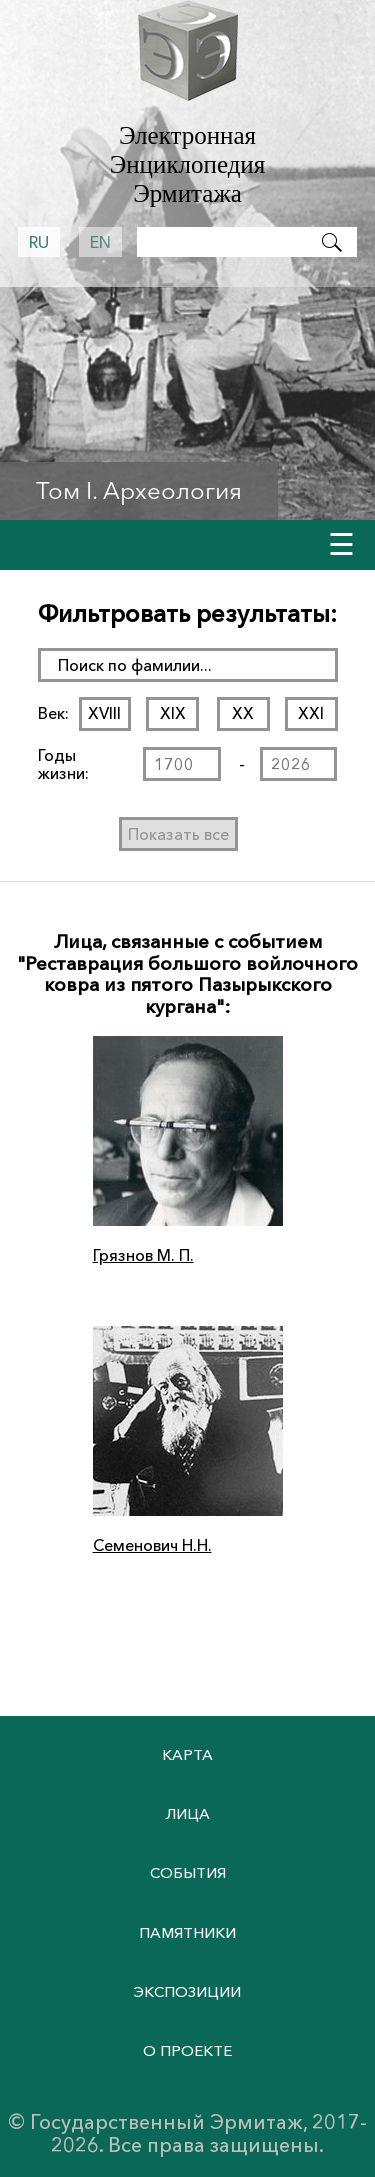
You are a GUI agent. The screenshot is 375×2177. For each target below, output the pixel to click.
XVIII (104, 713)
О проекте (187, 2050)
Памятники (187, 1932)
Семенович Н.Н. (152, 1545)
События (188, 1872)
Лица (187, 1813)
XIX (173, 713)
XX (243, 713)
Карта (187, 1754)
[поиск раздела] (188, 665)
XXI (311, 713)
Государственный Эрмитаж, (168, 2122)
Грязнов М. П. (143, 1255)
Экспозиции (187, 1991)
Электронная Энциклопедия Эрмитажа (188, 164)
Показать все (178, 834)
